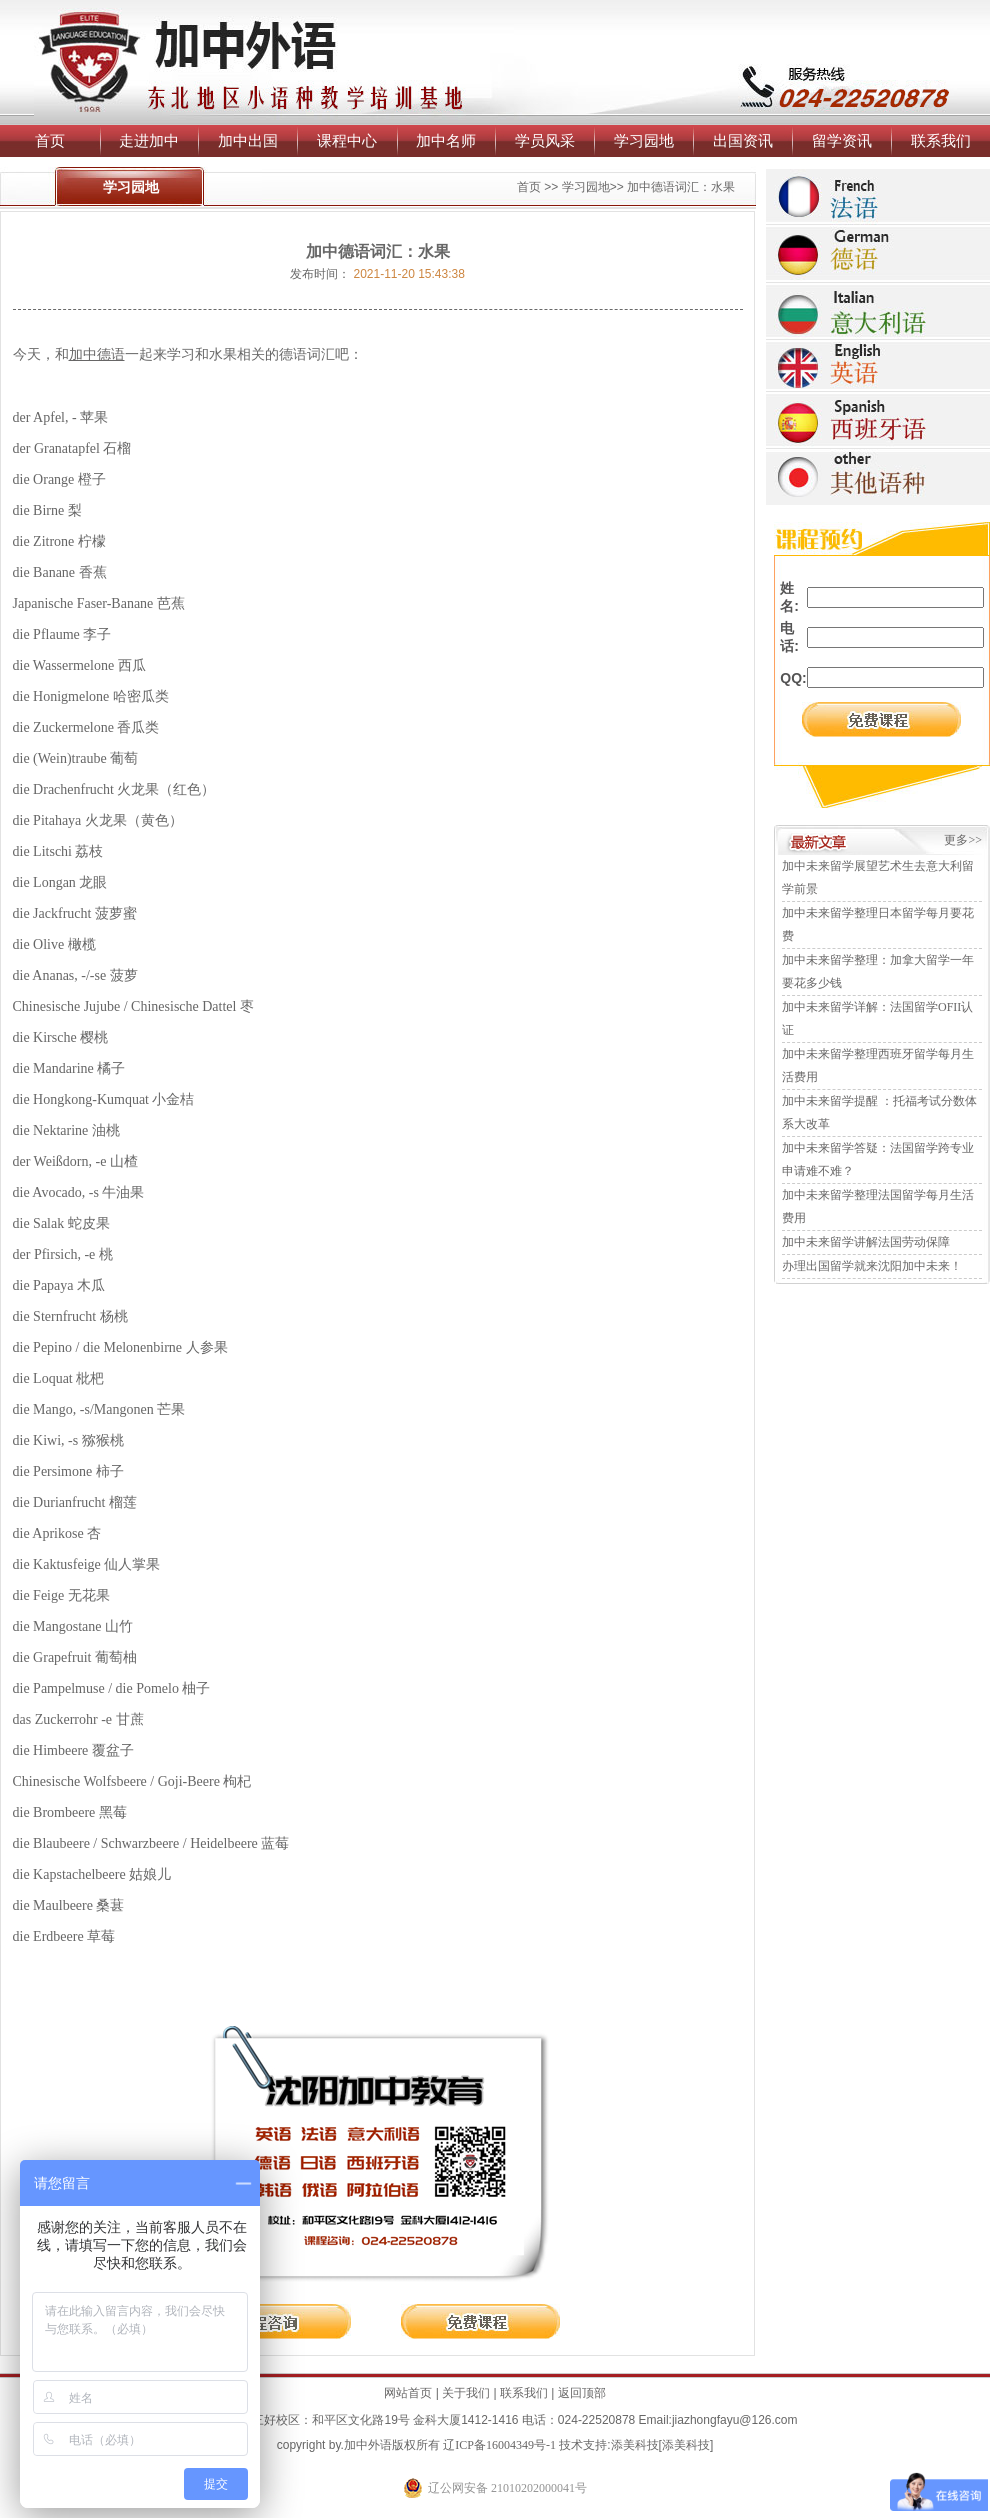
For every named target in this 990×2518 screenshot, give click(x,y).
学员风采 (545, 140)
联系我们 (941, 140)
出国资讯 (743, 140)
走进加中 (149, 140)
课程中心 (347, 140)
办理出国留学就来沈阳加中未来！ (872, 1266)
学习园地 (644, 140)
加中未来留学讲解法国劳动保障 (866, 1242)
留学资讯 (842, 140)
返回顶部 (582, 2393)
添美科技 (635, 2445)
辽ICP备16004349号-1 (499, 2445)
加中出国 (248, 140)
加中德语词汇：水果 (681, 187)
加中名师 (446, 140)
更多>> (963, 840)
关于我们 (466, 2393)
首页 (50, 140)
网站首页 (408, 2393)
